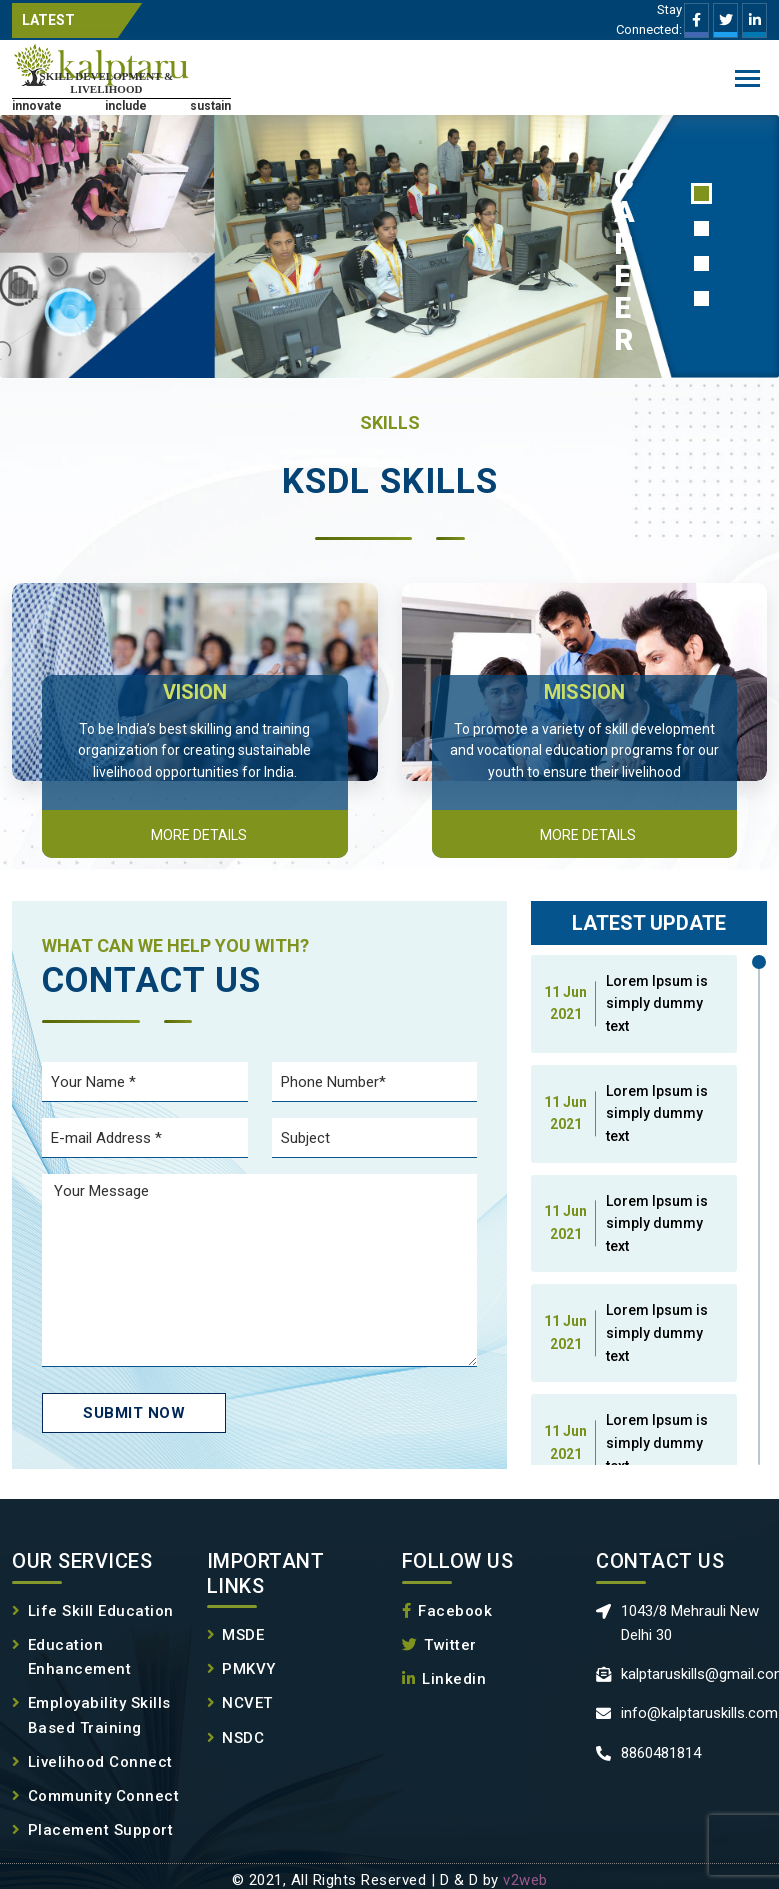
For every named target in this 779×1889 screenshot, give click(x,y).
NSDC (236, 1738)
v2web (525, 1880)
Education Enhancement (71, 1657)
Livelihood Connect (92, 1762)
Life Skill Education (93, 1611)
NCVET (240, 1703)
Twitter (439, 1645)
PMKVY (241, 1669)
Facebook (447, 1611)
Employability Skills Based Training (91, 1715)
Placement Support (92, 1830)
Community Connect (95, 1796)
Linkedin (444, 1679)
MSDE (236, 1635)
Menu (747, 80)
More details (199, 835)
